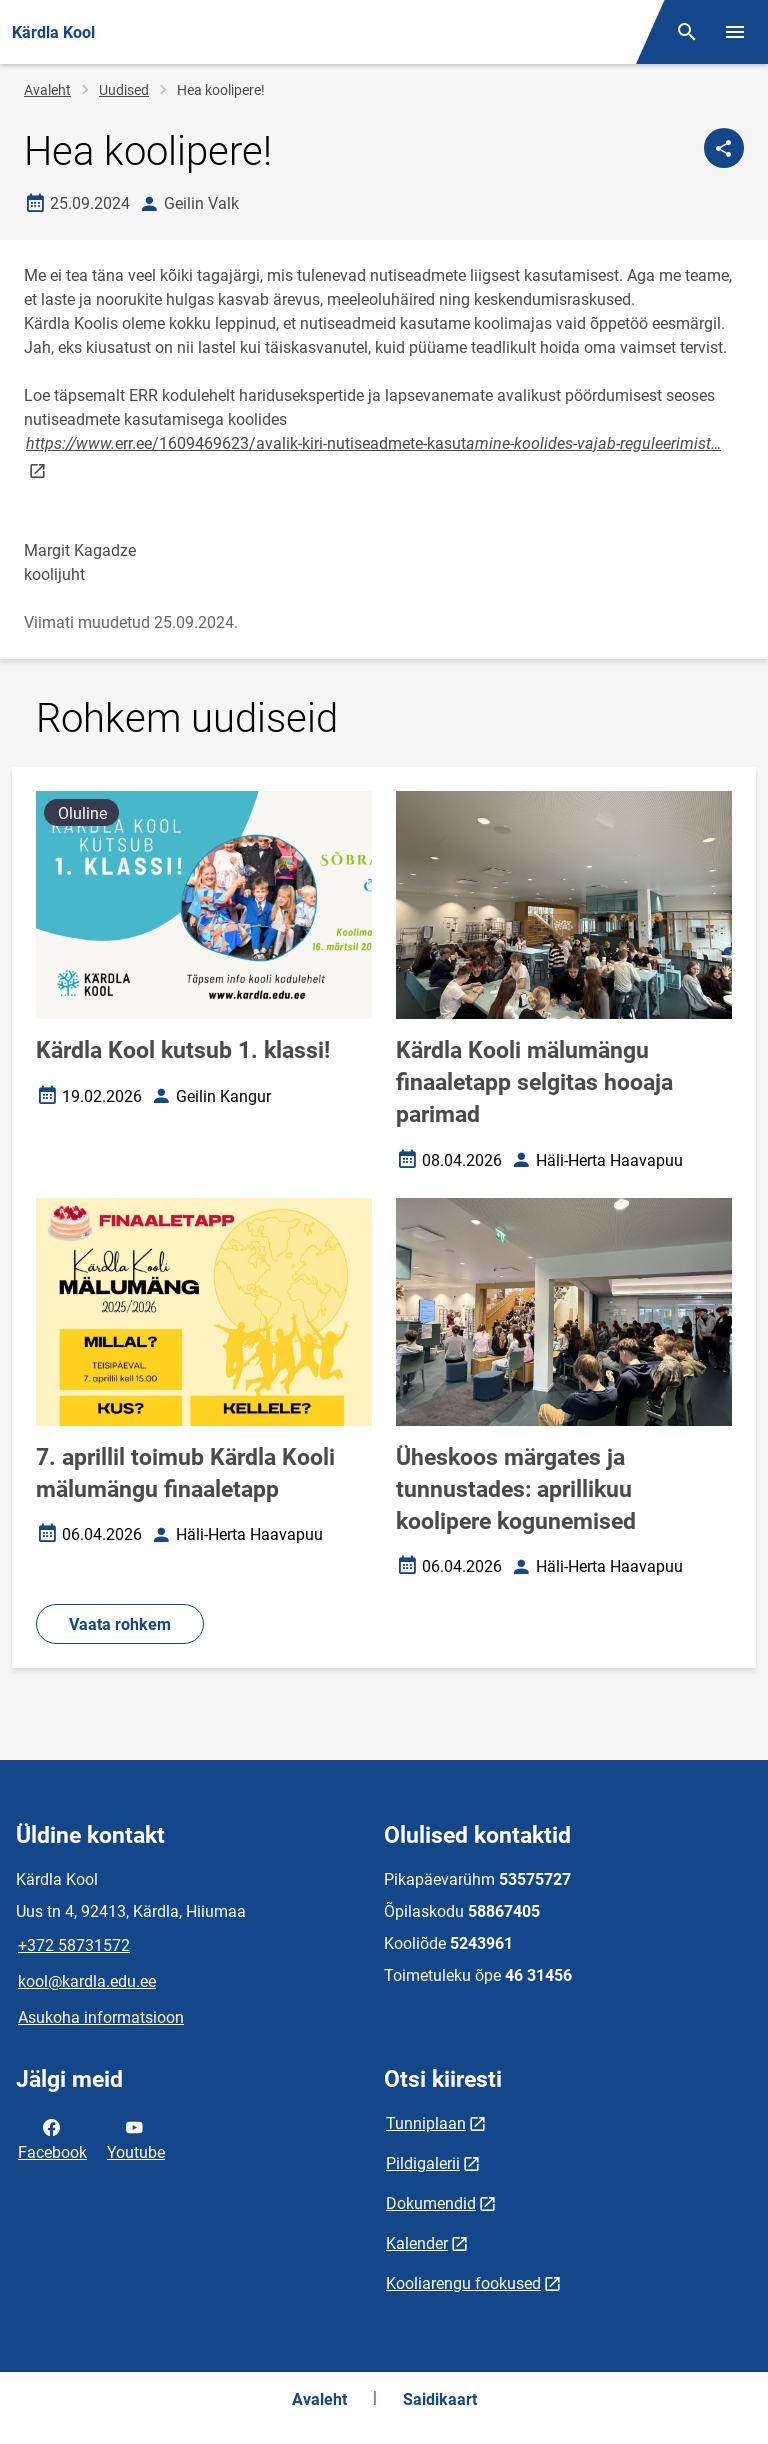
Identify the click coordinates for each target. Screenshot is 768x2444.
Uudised (124, 90)
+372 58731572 (74, 1945)
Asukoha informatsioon (101, 2017)
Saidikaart (440, 2399)
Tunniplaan (426, 2123)
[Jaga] (724, 148)
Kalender (417, 2243)
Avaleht (47, 90)
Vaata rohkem (120, 1624)
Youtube (136, 2138)
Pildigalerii (423, 2163)
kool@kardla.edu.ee (87, 1981)
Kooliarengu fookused (463, 2283)
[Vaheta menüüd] (735, 32)
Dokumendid (431, 2203)
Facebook (52, 2138)
